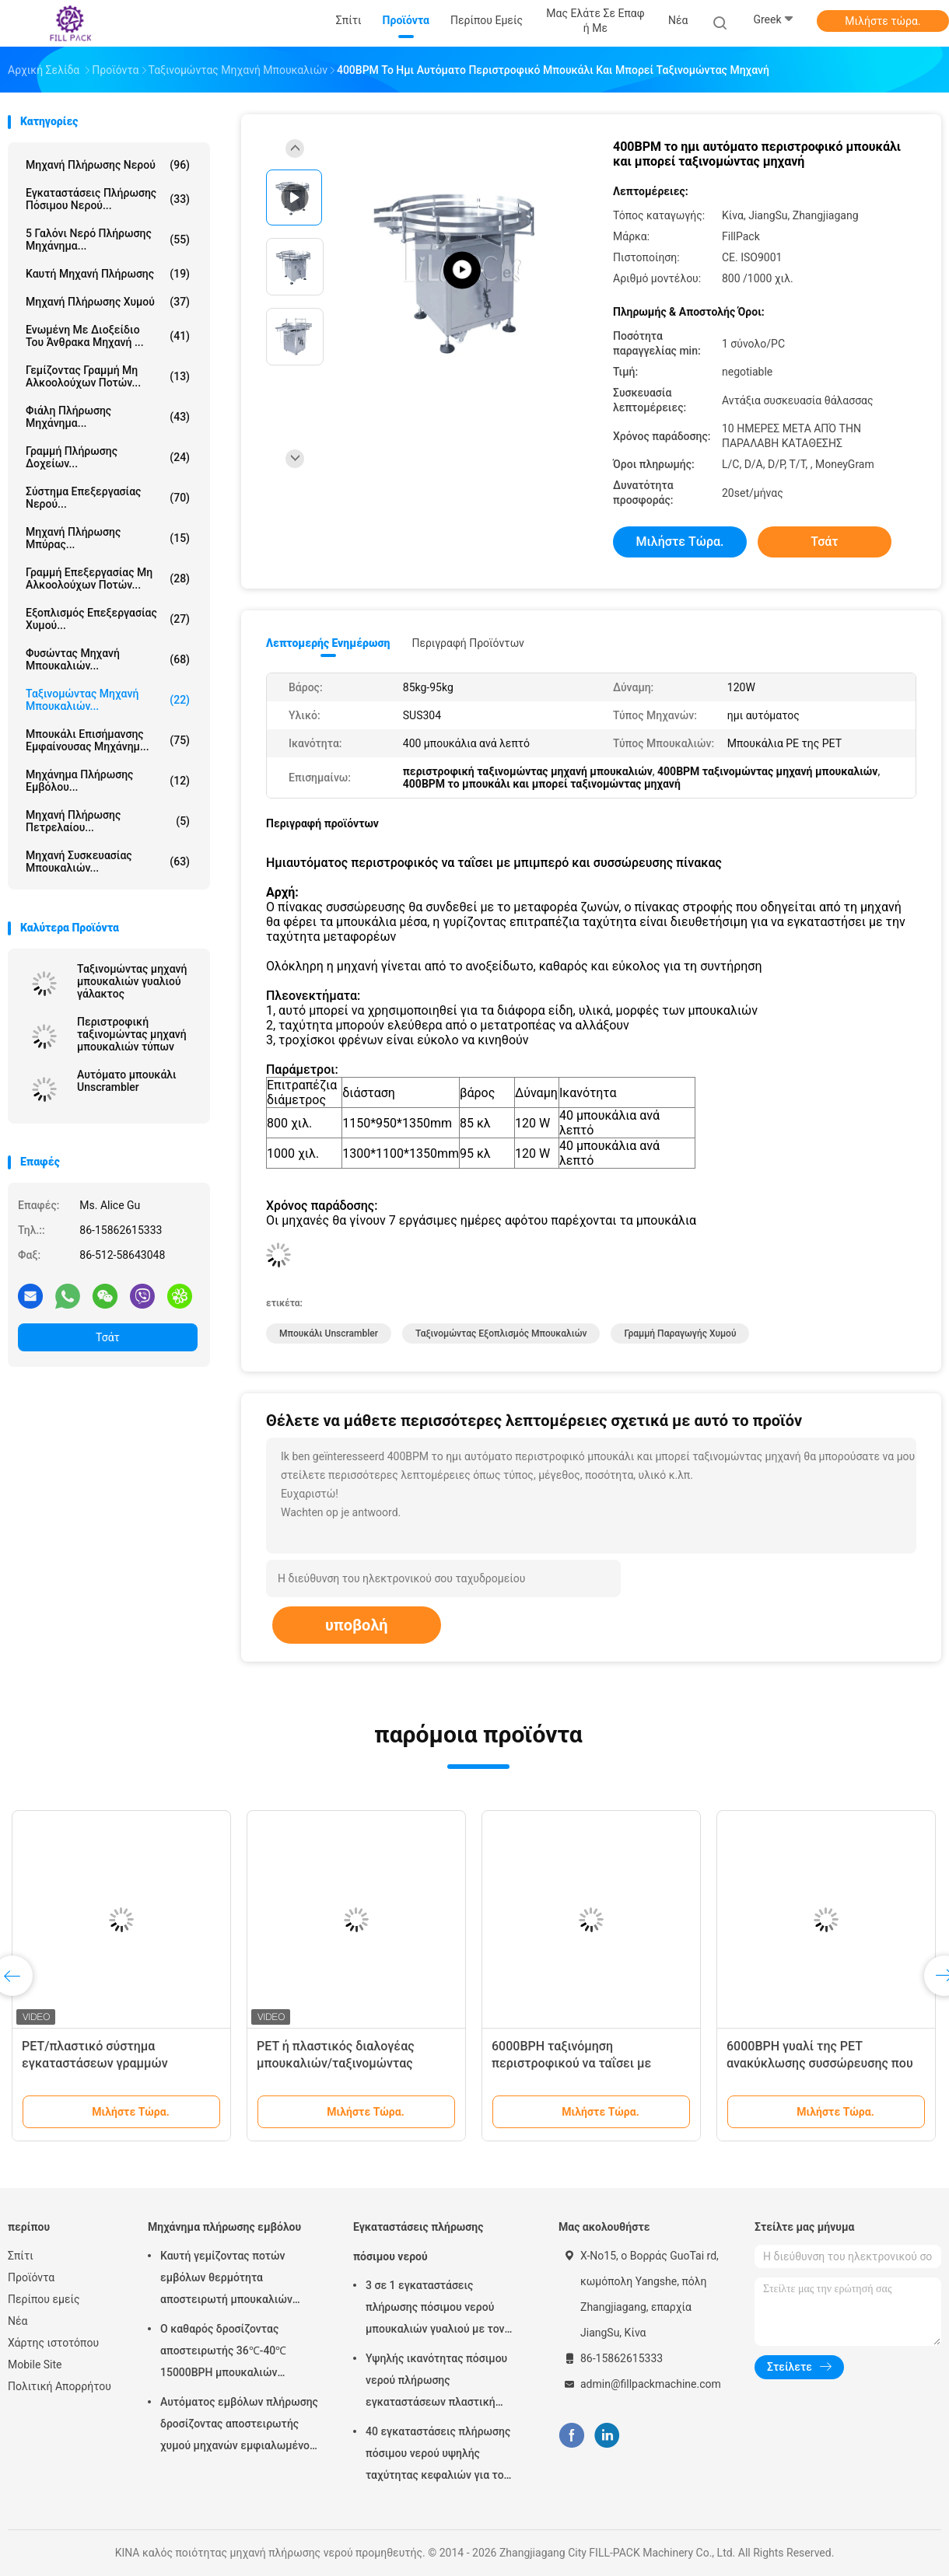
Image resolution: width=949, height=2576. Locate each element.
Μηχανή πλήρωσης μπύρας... (108, 538)
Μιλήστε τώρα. (882, 21)
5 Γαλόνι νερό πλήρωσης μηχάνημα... (108, 239)
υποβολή (356, 1625)
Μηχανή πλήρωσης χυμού (108, 301)
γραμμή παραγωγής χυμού (680, 1333)
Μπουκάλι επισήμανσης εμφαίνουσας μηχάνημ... (108, 740)
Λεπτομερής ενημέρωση (328, 643)
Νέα (17, 2321)
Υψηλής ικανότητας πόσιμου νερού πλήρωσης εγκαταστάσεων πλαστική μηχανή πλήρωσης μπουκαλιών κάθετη (443, 2382)
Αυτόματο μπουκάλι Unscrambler (127, 1080)
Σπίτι (20, 2255)
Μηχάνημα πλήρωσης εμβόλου (224, 2227)
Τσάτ (108, 1337)
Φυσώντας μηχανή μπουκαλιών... (108, 659)
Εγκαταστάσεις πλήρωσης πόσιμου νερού (418, 2242)
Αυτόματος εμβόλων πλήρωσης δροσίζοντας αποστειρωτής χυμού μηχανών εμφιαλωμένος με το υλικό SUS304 (239, 2426)
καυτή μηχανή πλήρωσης (108, 273)
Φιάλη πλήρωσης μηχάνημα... (108, 416)
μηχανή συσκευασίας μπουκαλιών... (108, 861)
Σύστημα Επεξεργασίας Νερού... (108, 497)
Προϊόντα (31, 2277)
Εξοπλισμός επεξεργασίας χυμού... (108, 618)
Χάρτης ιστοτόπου (53, 2343)
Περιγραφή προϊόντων (467, 643)
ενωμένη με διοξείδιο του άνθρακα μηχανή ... (108, 335)
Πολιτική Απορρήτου (59, 2386)
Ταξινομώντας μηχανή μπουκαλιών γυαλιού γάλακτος (132, 981)
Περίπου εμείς (44, 2299)
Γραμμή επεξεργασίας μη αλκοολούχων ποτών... (108, 578)
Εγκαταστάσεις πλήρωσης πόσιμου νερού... (108, 199)
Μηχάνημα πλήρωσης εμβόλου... (108, 780)
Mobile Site (35, 2364)
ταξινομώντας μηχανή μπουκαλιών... (108, 699)
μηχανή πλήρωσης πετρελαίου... (108, 821)
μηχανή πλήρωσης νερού (108, 165)
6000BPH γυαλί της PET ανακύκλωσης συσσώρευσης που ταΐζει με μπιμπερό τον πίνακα (820, 2063)
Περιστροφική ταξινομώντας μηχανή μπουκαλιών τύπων (132, 1034)
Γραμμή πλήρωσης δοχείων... (108, 457)
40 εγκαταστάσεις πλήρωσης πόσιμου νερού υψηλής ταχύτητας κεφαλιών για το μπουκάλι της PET (438, 2455)
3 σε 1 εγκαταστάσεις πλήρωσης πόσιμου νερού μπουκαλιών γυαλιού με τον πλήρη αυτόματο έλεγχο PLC (437, 2309)
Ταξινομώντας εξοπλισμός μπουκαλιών (501, 1333)
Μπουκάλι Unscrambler (328, 1333)
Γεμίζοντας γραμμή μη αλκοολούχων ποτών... (108, 376)
